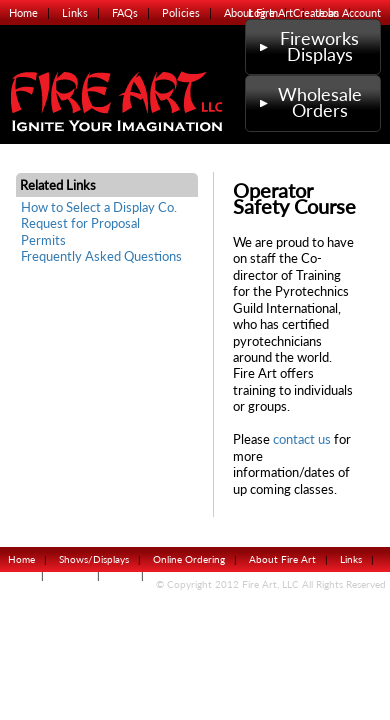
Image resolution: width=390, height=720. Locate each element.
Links (75, 12)
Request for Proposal (80, 223)
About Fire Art (282, 559)
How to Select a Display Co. (99, 207)
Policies (181, 12)
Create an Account (337, 12)
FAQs (125, 12)
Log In (263, 12)
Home (23, 12)
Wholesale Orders (308, 102)
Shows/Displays (94, 559)
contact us (302, 439)
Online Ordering (189, 559)
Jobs (122, 575)
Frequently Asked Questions (101, 256)
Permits (43, 240)
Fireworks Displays (307, 46)
